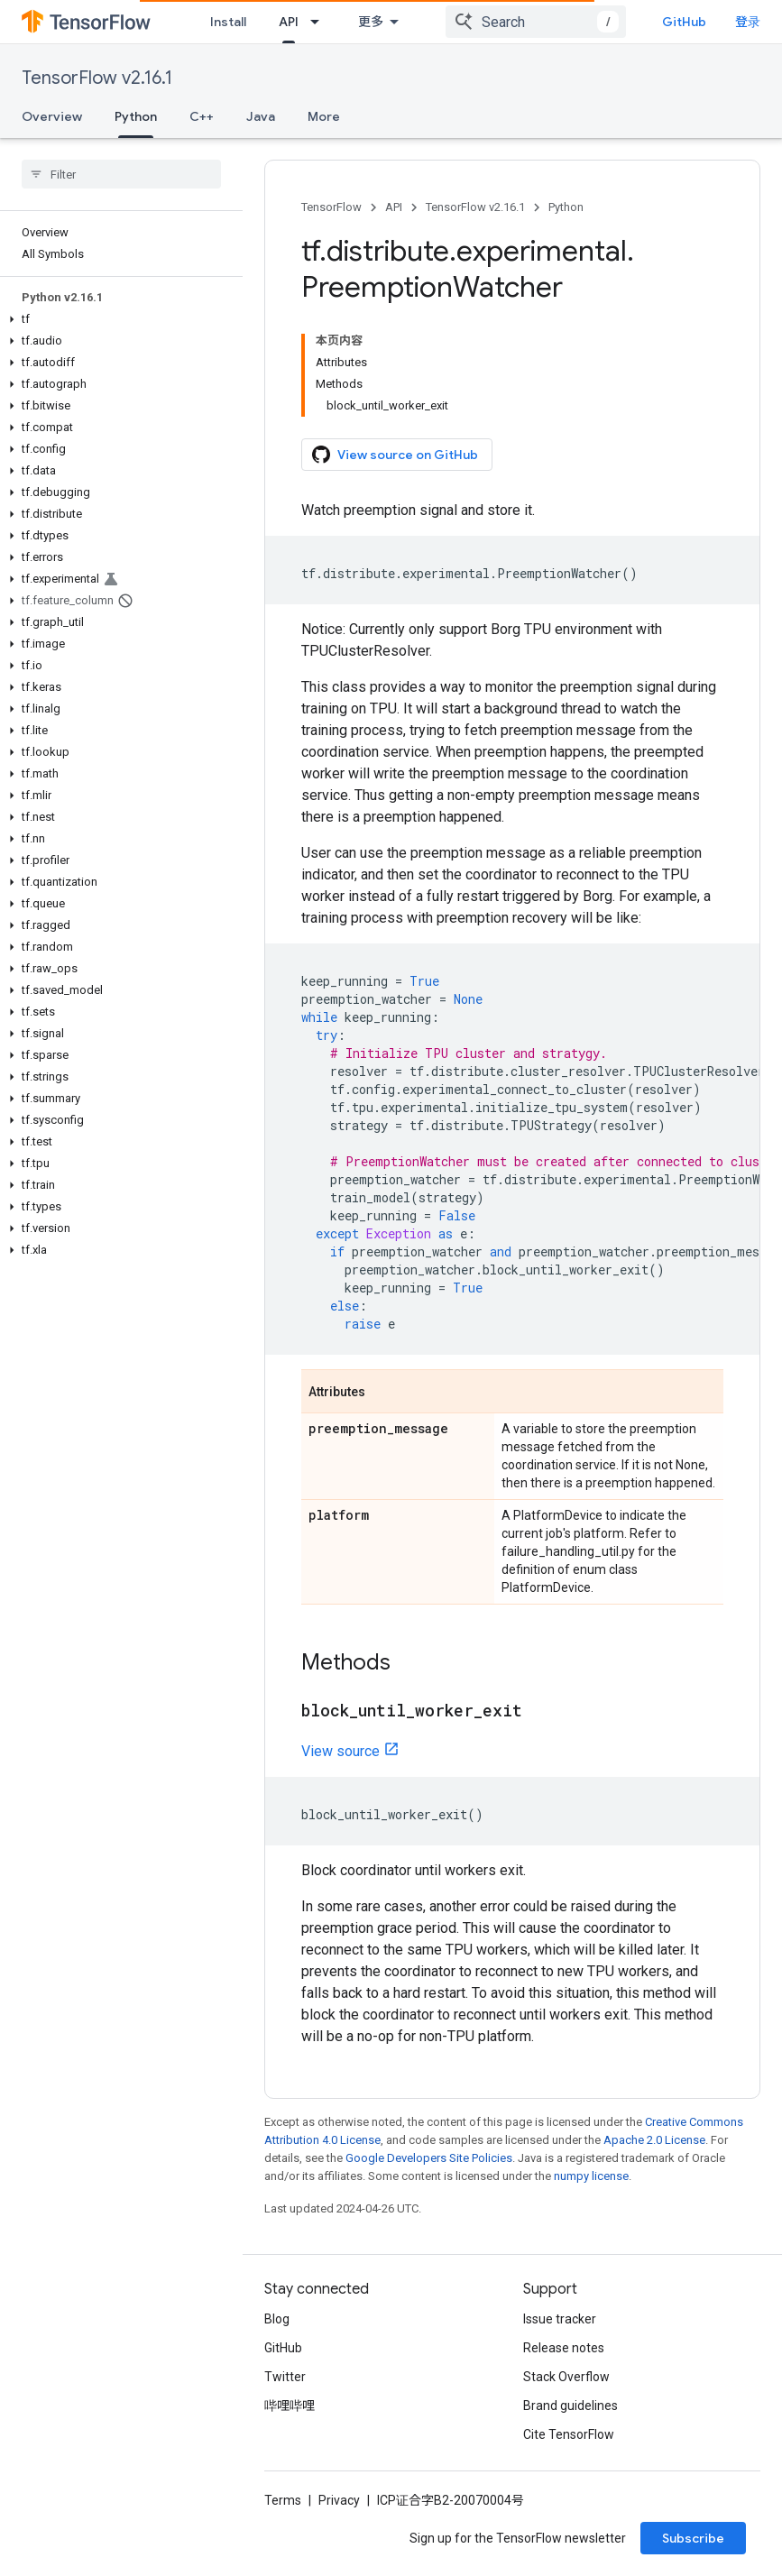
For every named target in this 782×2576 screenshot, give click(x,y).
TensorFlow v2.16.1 (97, 78)
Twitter (285, 2376)
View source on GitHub (395, 455)
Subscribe (693, 2538)
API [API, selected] (289, 22)
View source (340, 1751)
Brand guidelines (570, 2405)
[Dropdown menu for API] (320, 21)
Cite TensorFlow (568, 2434)
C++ (201, 116)
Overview (52, 116)
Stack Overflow (566, 2376)
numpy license (591, 2176)
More (324, 116)
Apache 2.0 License (654, 2140)
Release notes (563, 2348)
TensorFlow (331, 207)
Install (228, 22)
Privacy (339, 2500)
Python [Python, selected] (136, 116)
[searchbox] (121, 174)
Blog (277, 2319)
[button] (117, 319)
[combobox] (536, 21)
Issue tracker (559, 2319)
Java (260, 116)
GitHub (684, 22)
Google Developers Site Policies (428, 2158)
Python (566, 207)
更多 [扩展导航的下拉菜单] (370, 22)
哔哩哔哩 (289, 2405)
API (393, 207)
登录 (747, 21)
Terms (282, 2500)
